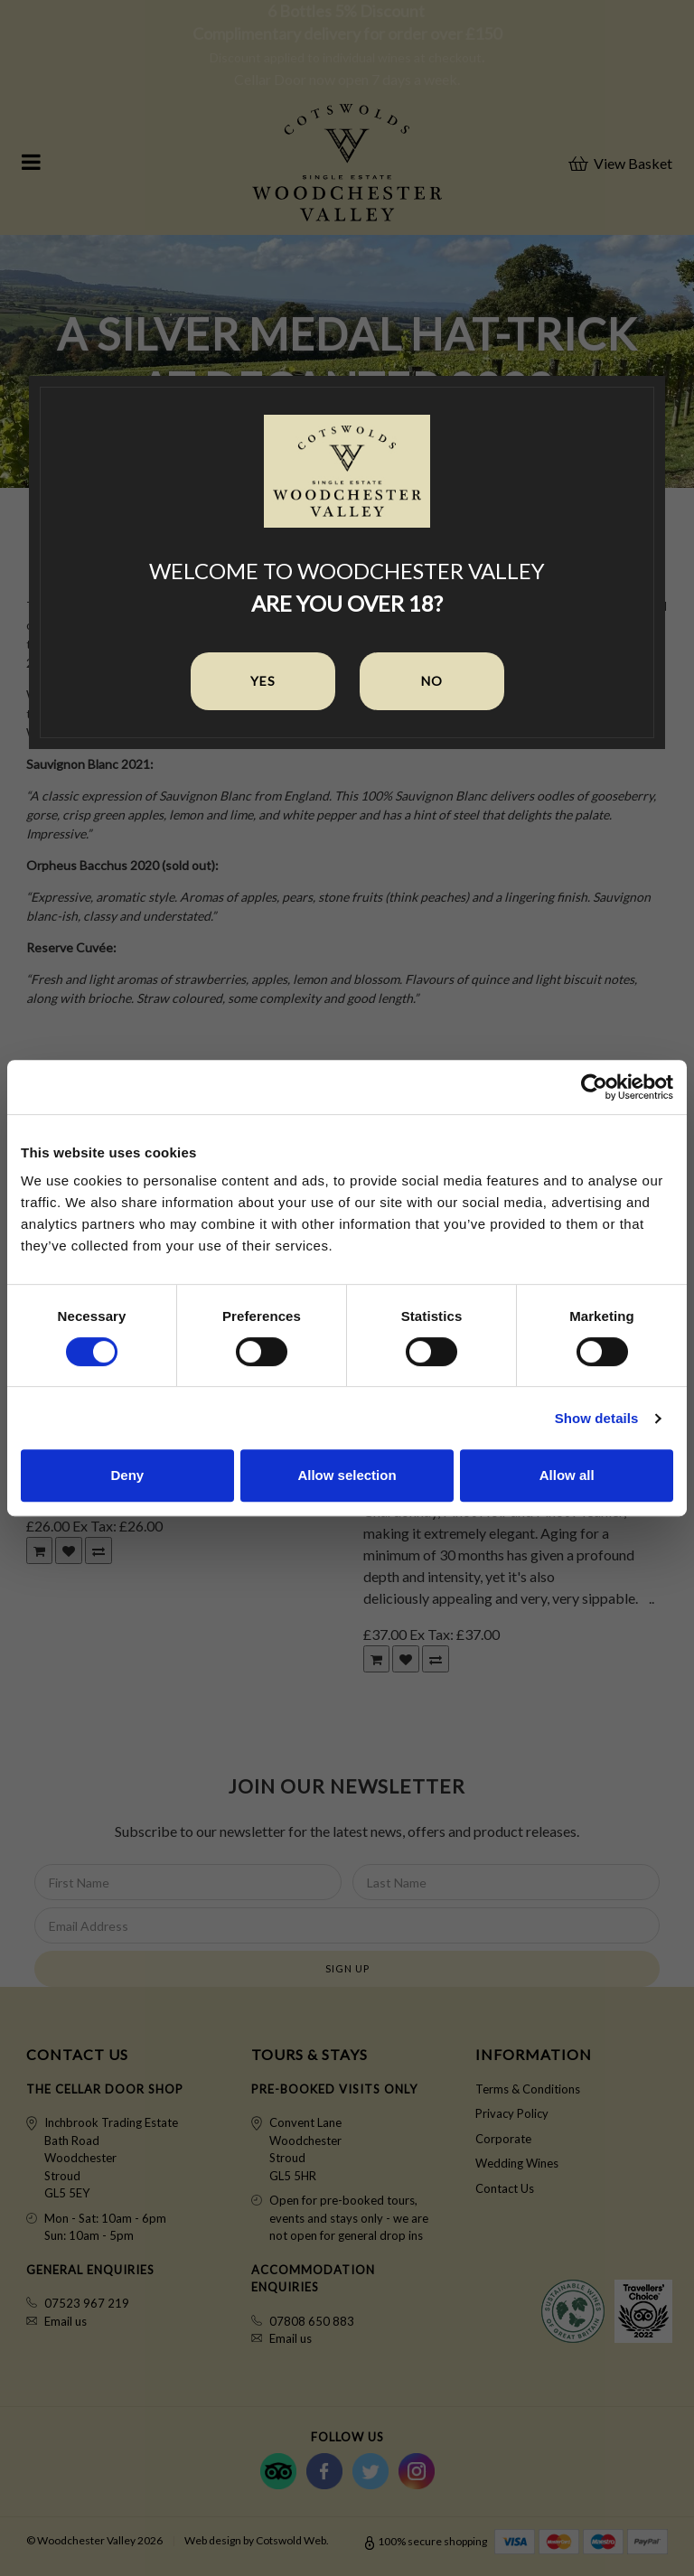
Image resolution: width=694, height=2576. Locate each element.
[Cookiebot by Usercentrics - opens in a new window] (594, 1087)
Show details (597, 1418)
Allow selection (346, 1475)
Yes (263, 680)
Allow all (567, 1475)
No (432, 680)
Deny (127, 1475)
